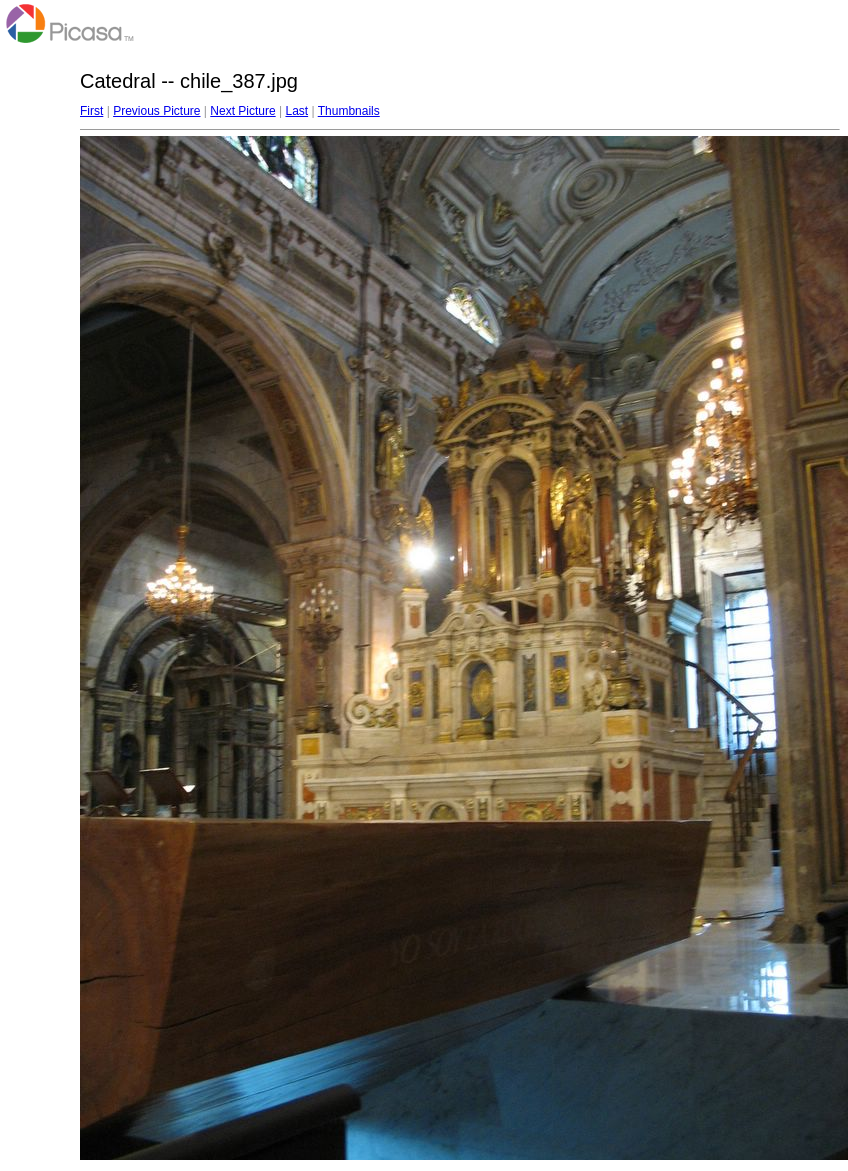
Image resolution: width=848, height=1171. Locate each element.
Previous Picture (156, 111)
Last (296, 111)
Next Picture (242, 111)
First (91, 111)
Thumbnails (349, 111)
